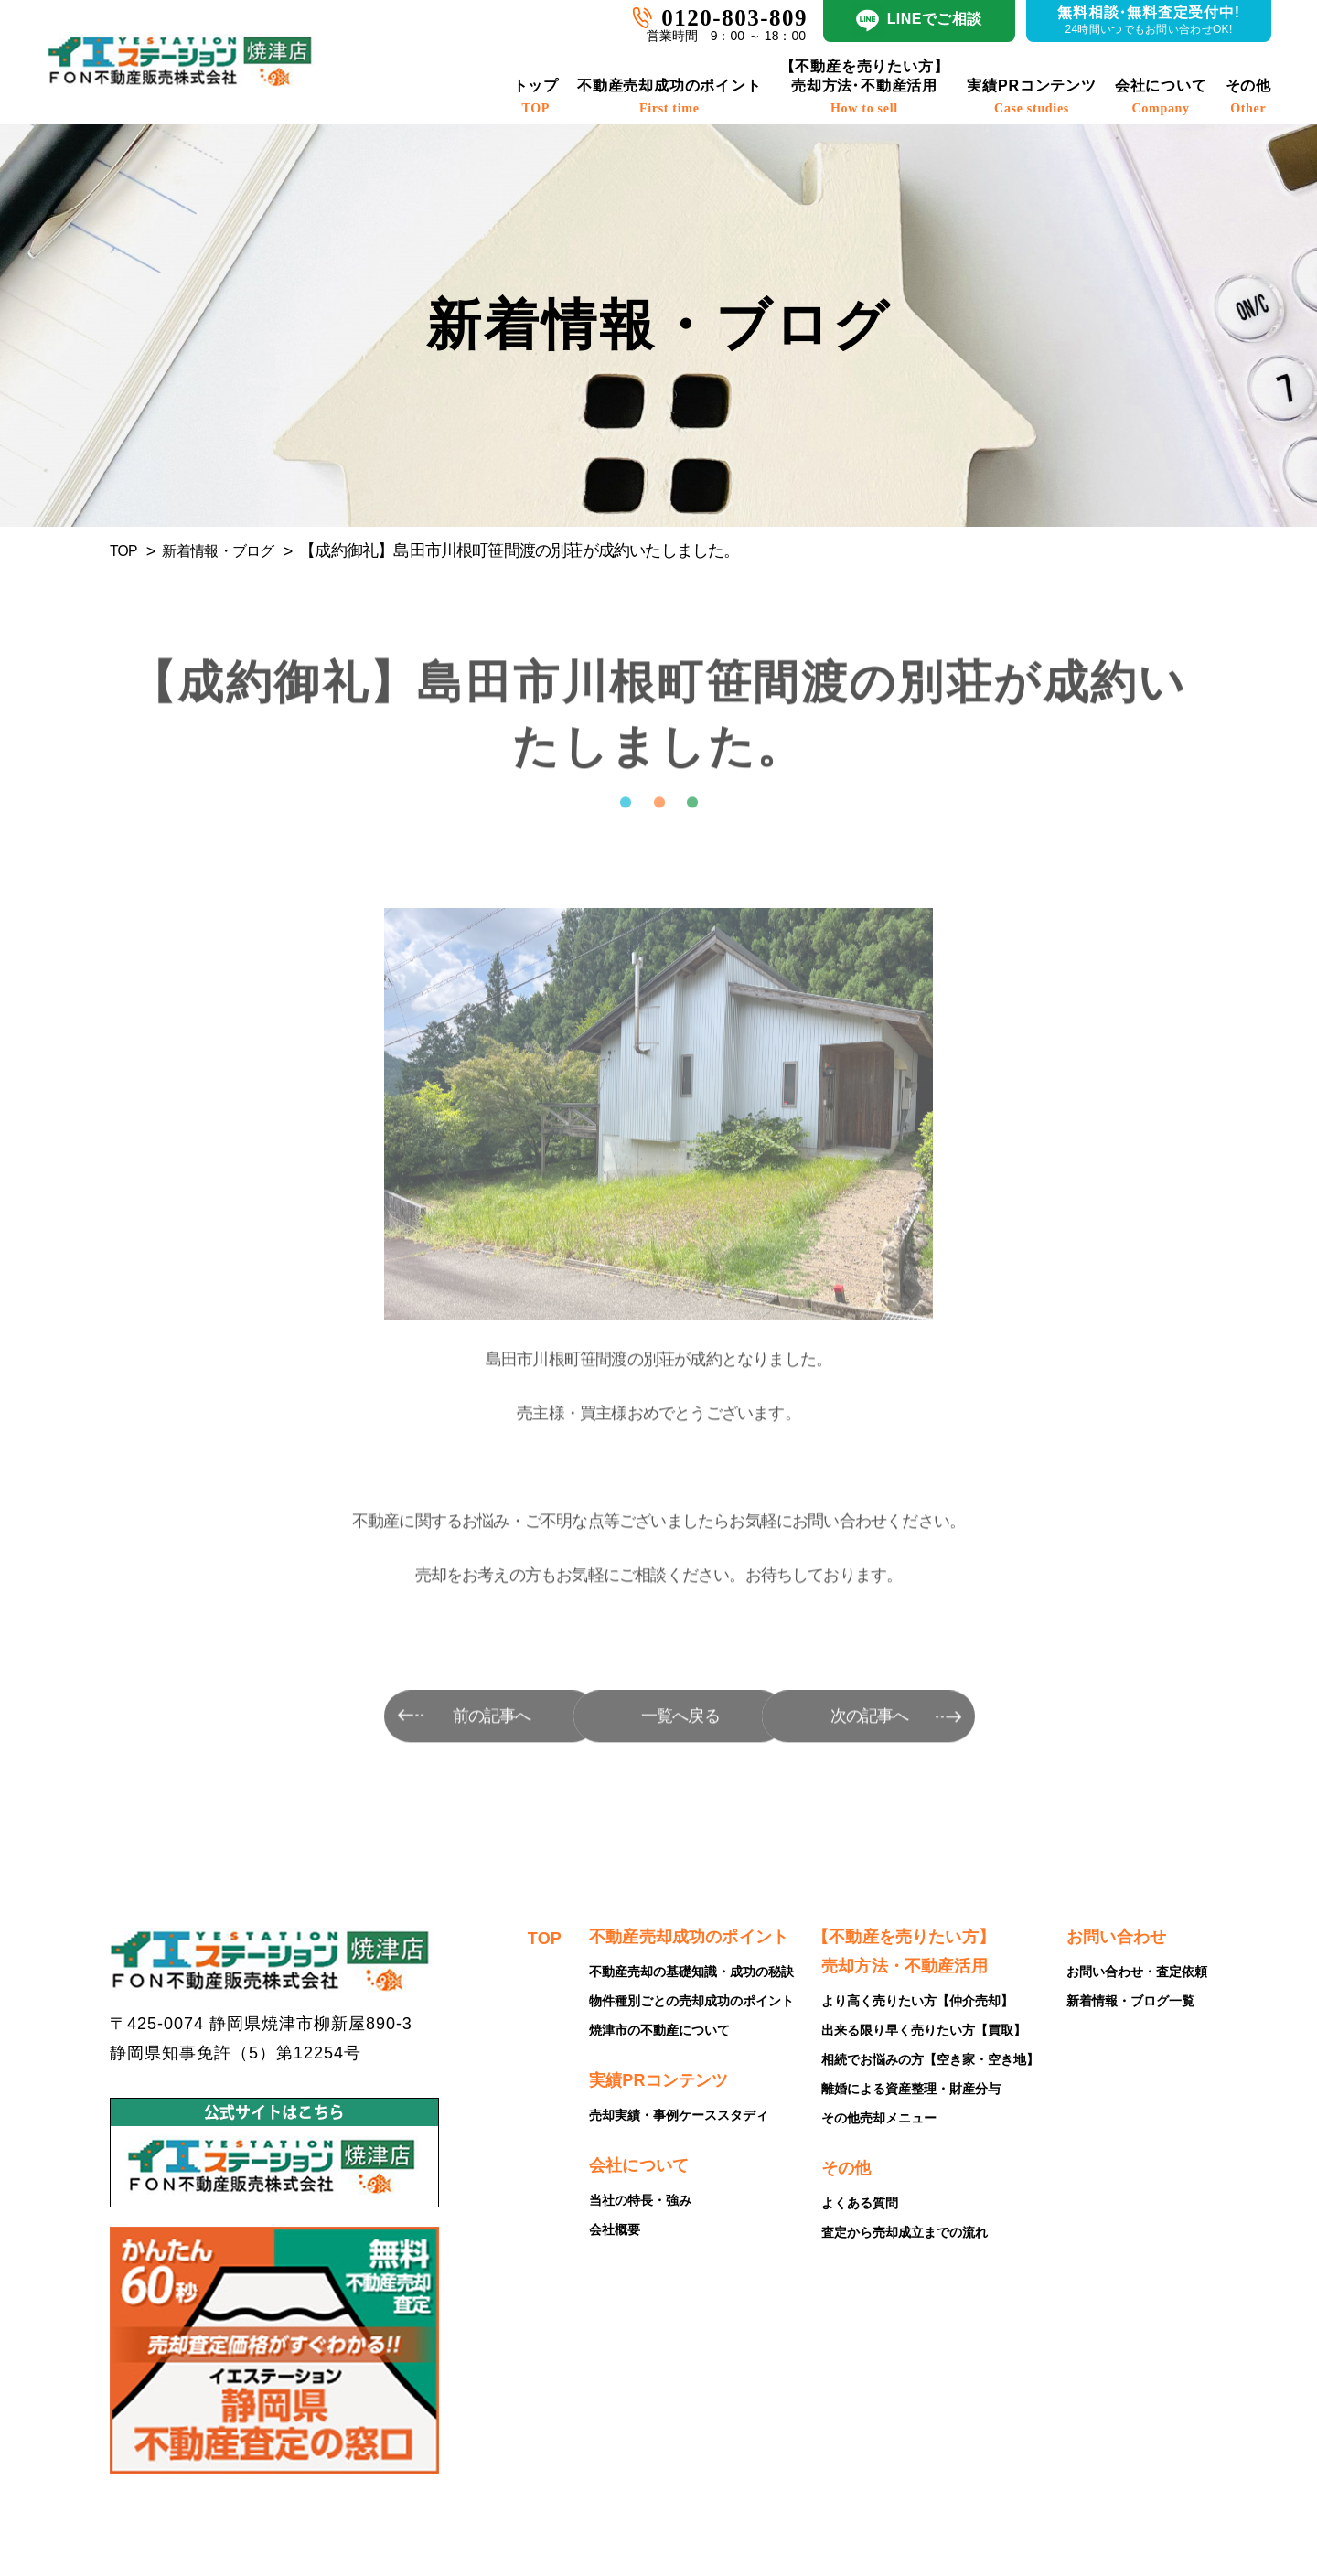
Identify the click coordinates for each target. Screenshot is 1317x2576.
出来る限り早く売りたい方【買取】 (923, 2036)
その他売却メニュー (879, 2124)
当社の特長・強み (640, 2206)
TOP (125, 550)
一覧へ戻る (659, 1762)
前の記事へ (385, 1762)
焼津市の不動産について (659, 2036)
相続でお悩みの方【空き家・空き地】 (930, 2065)
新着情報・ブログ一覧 (1130, 2007)
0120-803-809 (734, 17)
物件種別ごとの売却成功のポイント (691, 2007)
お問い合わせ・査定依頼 (1136, 1978)
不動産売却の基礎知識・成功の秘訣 (691, 1978)
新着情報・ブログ (229, 550)
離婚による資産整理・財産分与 (911, 2095)
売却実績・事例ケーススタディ (678, 2121)
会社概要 (614, 2236)
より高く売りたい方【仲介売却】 (917, 2007)
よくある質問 (859, 2209)
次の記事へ (934, 1762)
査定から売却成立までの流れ (904, 2238)
